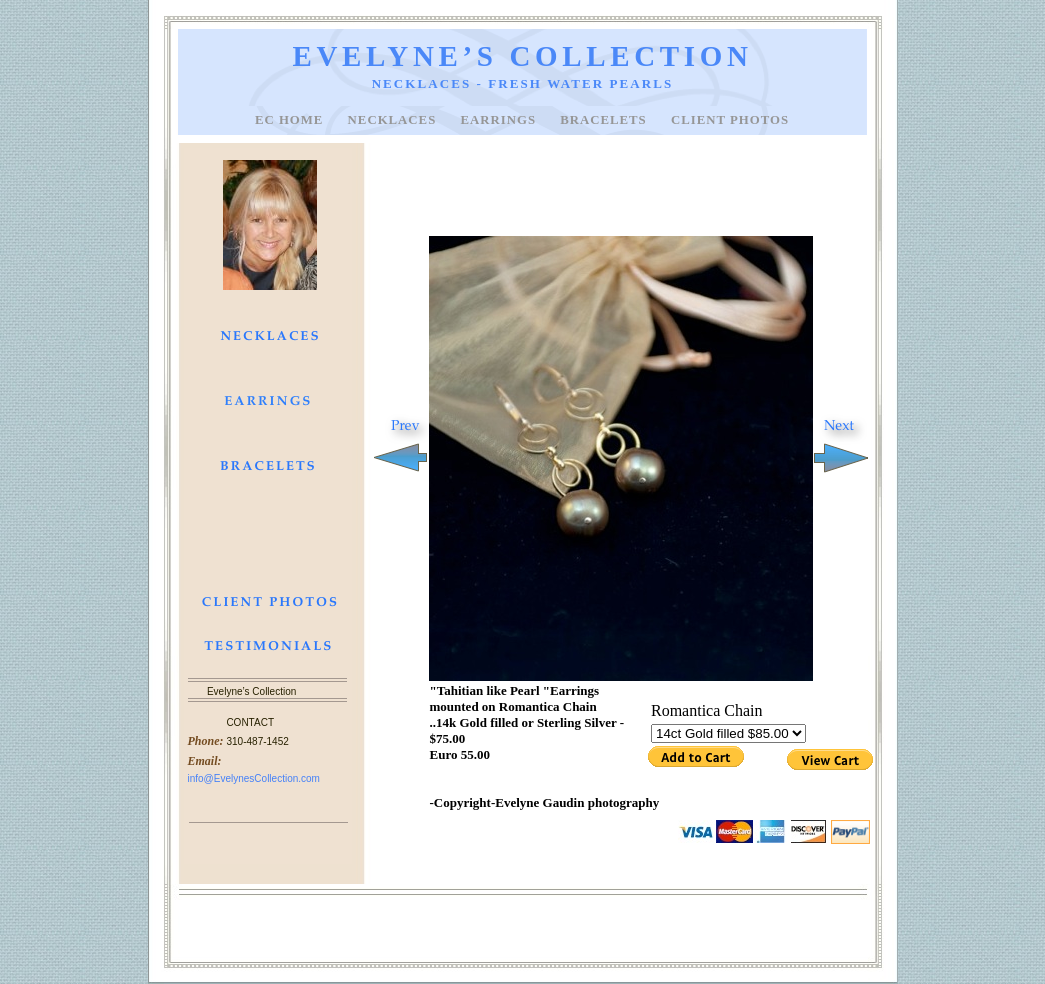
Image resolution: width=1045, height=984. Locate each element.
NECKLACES (394, 120)
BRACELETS (605, 120)
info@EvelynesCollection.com (254, 778)
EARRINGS (500, 120)
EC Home (291, 120)
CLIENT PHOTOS (730, 120)
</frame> (730, 736)
